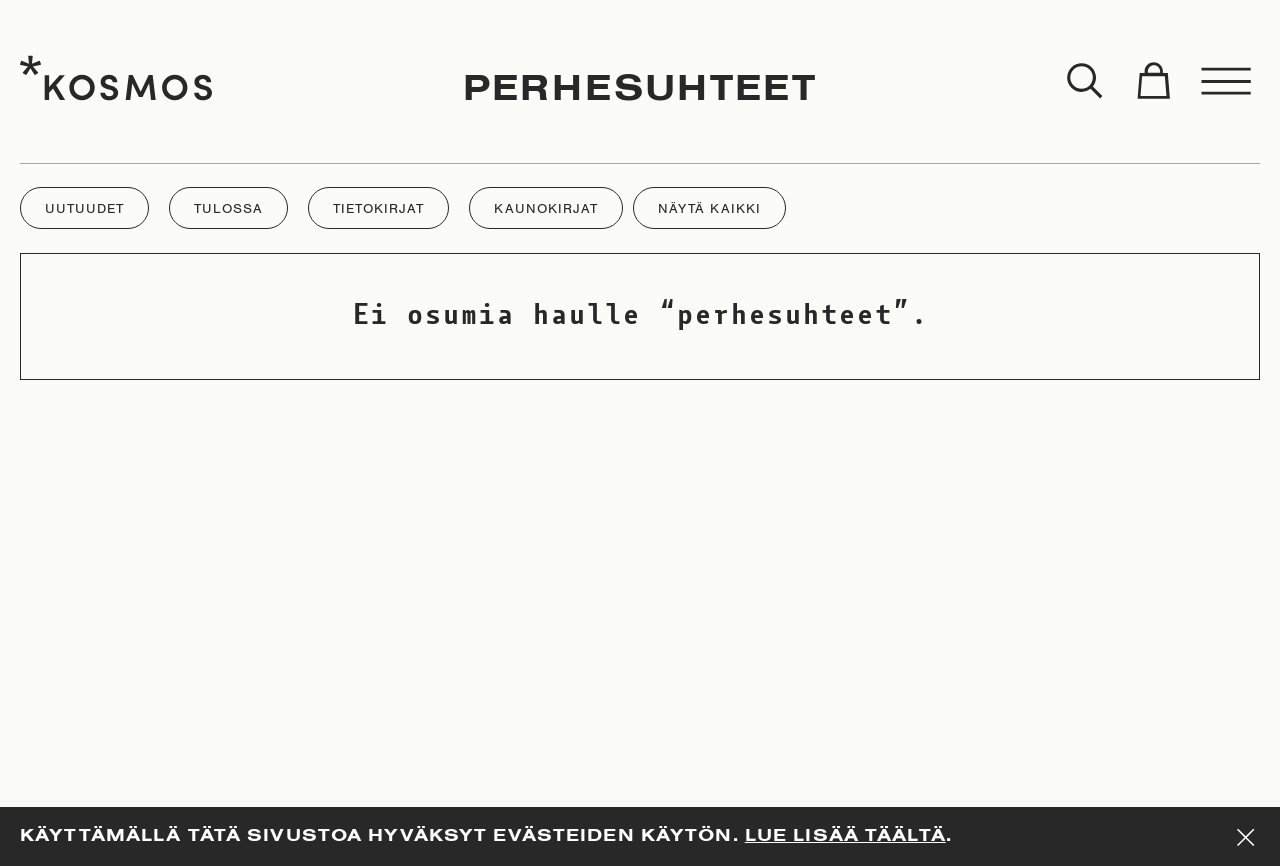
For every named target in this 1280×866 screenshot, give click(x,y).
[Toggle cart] (1153, 82)
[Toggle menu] (1227, 82)
